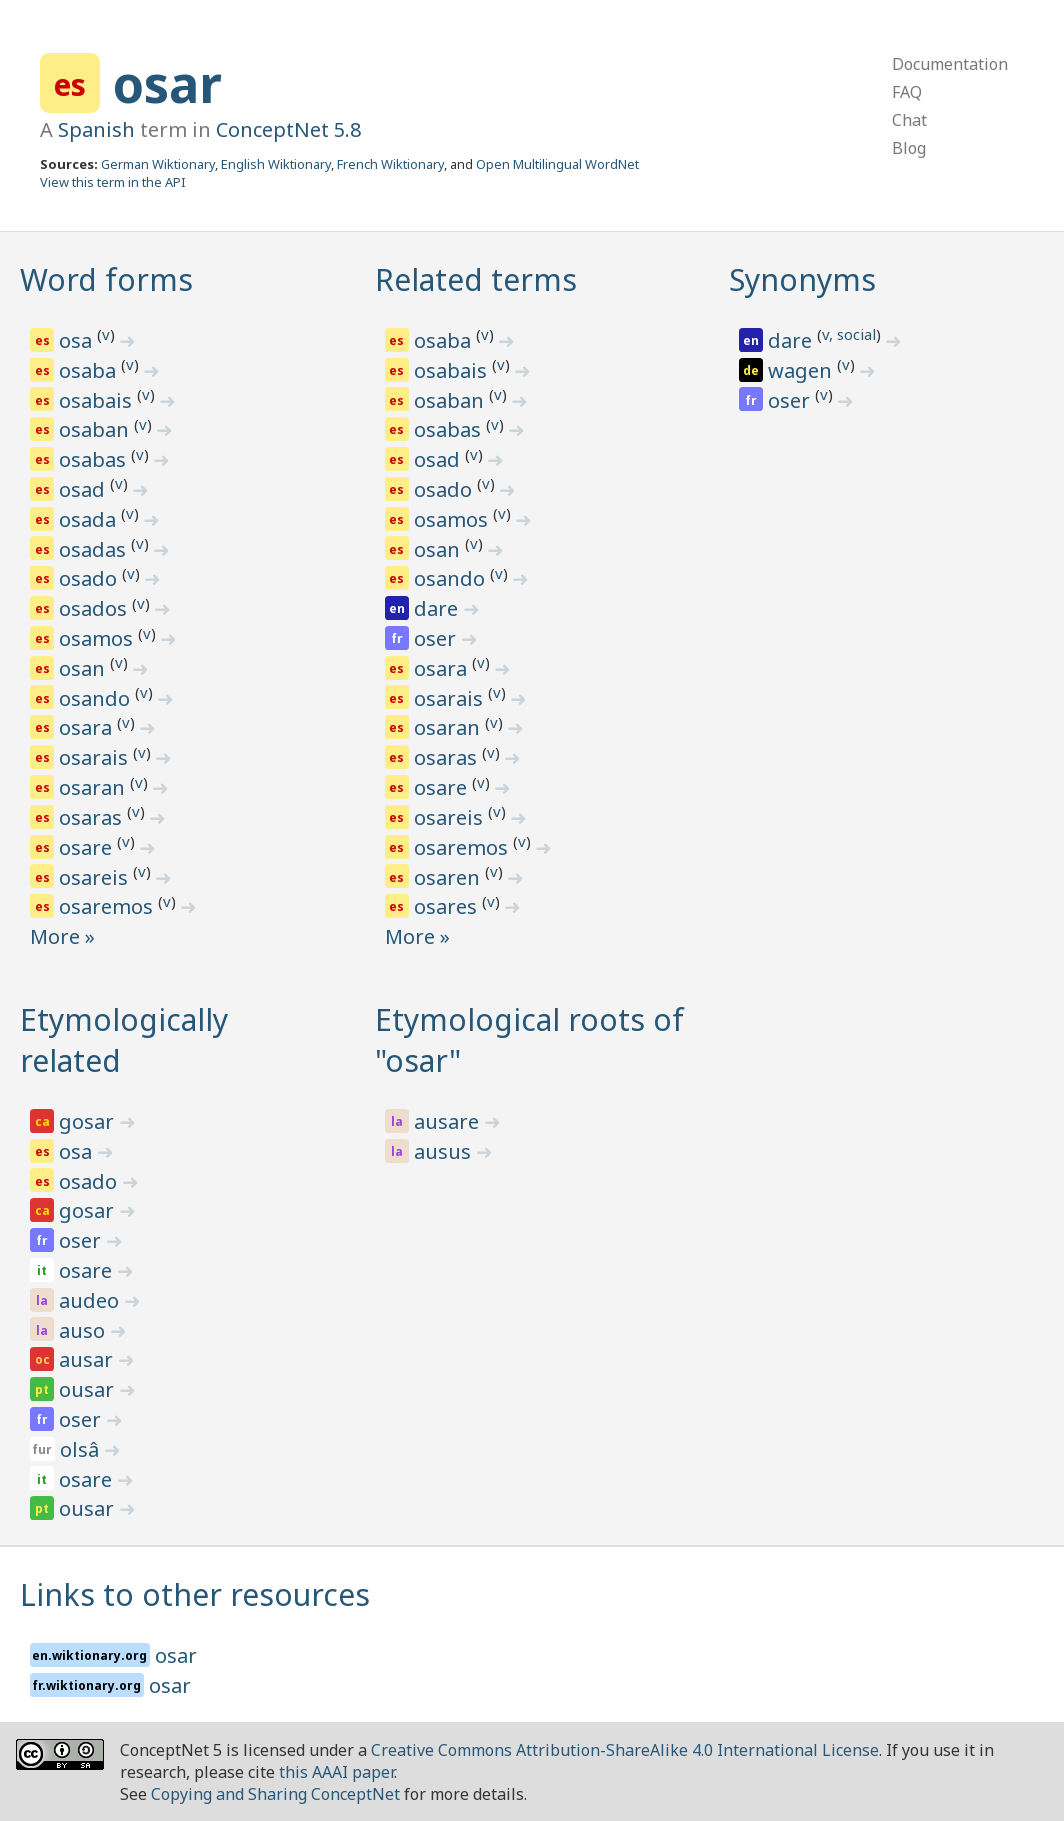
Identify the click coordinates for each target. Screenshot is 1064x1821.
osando (97, 698)
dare (438, 608)
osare (88, 847)
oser (437, 638)
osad (84, 489)
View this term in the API (113, 182)
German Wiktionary (158, 164)
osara (88, 727)
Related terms (476, 279)
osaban (96, 429)
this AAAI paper (336, 1772)
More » (62, 936)
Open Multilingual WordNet (557, 164)
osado (90, 578)
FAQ (907, 92)
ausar (88, 1359)
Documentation (950, 64)
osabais (98, 400)
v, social (849, 334)
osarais (96, 757)
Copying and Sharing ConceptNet (275, 1794)
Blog (909, 148)
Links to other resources (195, 1594)
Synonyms (802, 279)
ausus (445, 1151)
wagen (802, 370)
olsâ (82, 1449)
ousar (89, 1389)
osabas (95, 459)
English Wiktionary (276, 164)
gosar (89, 1121)
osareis (96, 877)
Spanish (96, 129)
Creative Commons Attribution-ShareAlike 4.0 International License (625, 1750)
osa (78, 340)
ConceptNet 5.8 (288, 129)
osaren (449, 877)
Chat (909, 120)
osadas (95, 549)
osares (448, 906)
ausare (449, 1121)
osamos (98, 638)
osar (167, 84)
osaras (93, 817)
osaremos (108, 906)
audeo (91, 1300)
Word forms (106, 279)
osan (84, 668)
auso (84, 1330)
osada (90, 519)
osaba (90, 370)
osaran (94, 787)
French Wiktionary (390, 164)
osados (95, 608)
